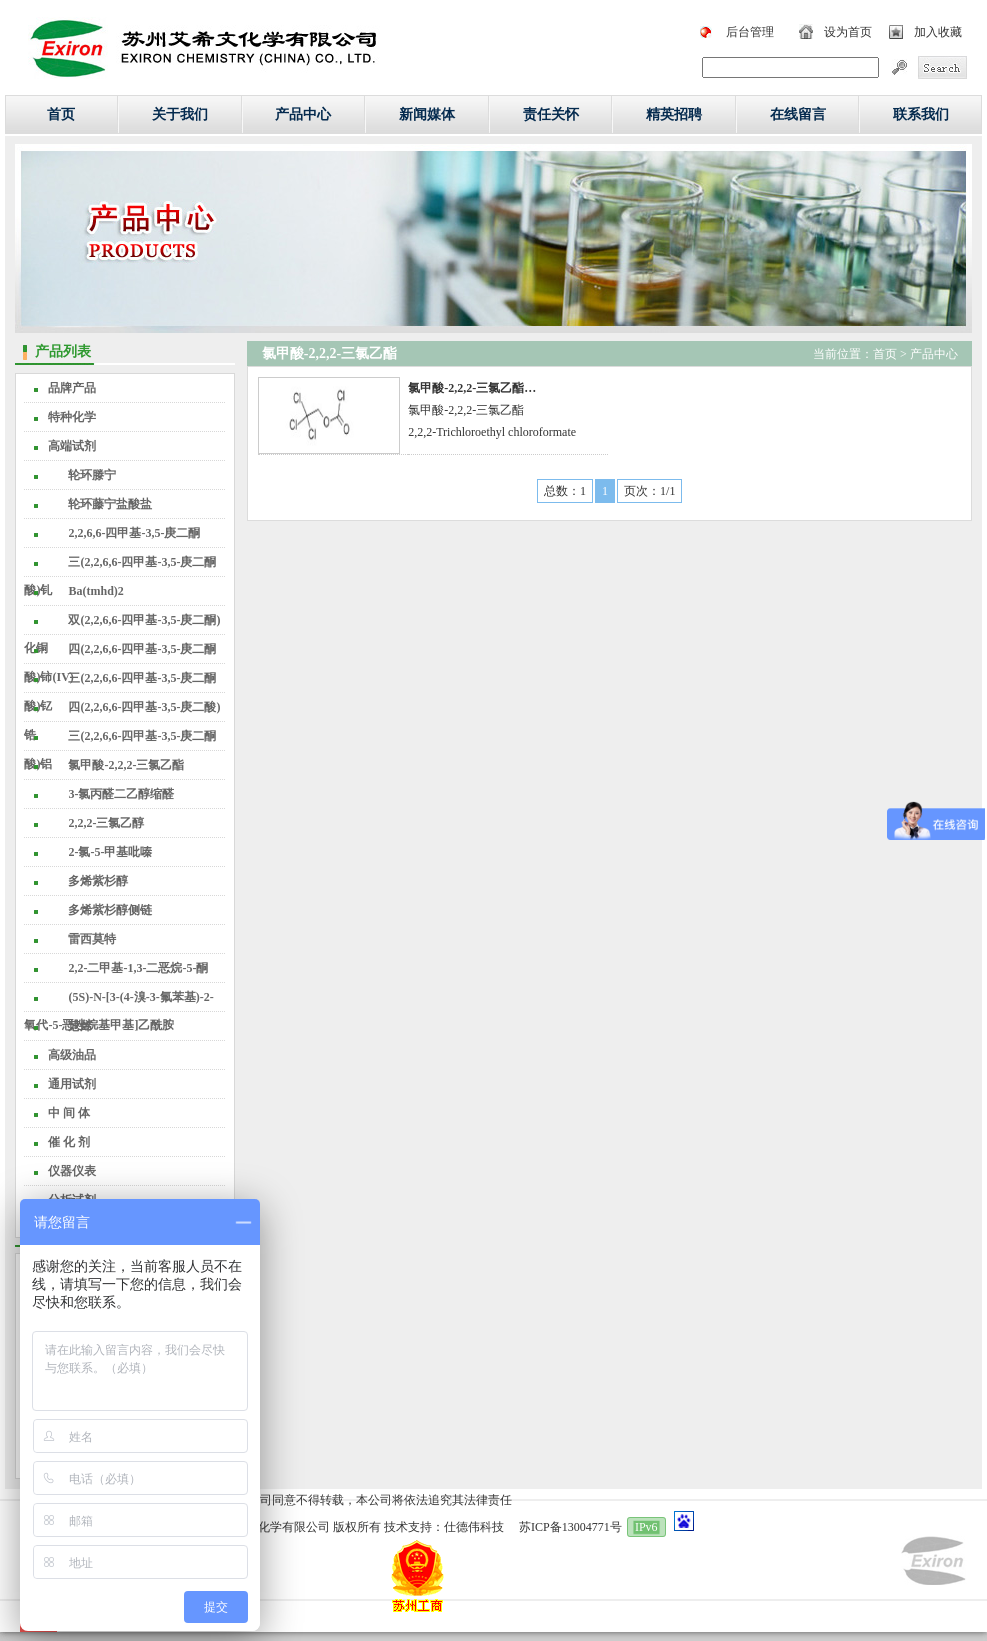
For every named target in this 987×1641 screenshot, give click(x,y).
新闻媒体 (427, 114)
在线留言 (798, 114)
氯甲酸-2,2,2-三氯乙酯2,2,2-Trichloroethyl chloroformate (492, 410)
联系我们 (921, 114)
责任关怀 (551, 114)
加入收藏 (938, 32)
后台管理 (750, 32)
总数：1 (565, 491)
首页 (61, 114)
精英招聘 (674, 114)
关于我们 (180, 114)
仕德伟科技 (474, 1527)
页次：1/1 (649, 491)
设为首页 (848, 32)
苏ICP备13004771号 (570, 1527)
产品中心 (303, 114)
